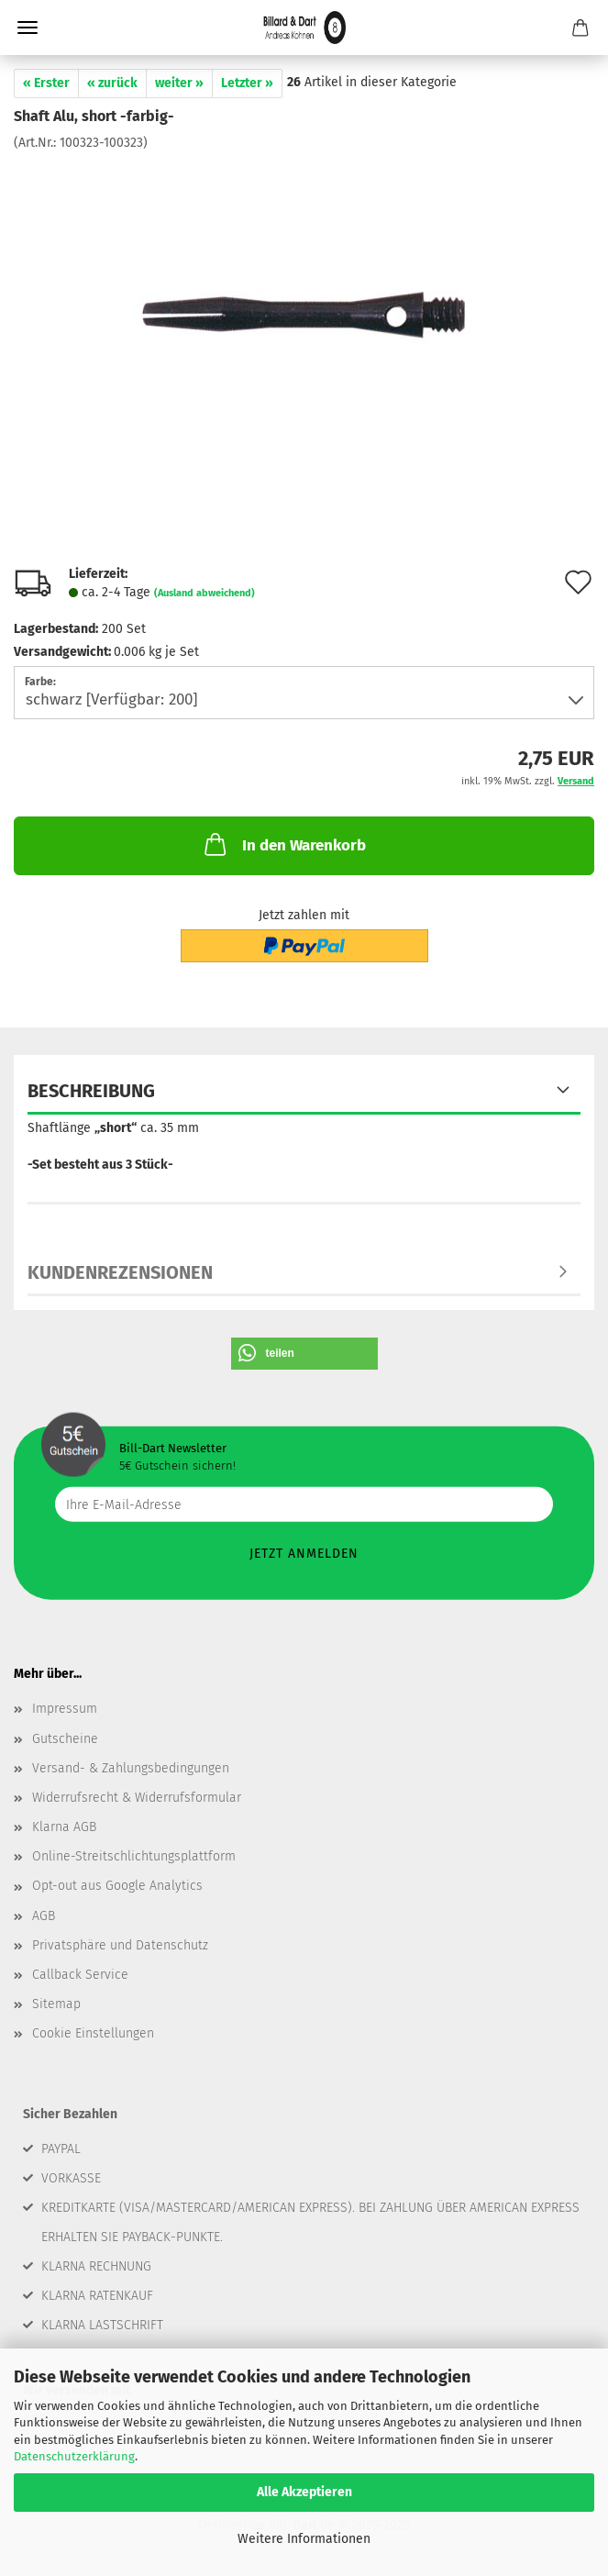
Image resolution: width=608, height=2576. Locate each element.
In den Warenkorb (283, 844)
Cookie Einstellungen (93, 2033)
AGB (43, 1916)
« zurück (112, 83)
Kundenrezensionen (120, 1272)
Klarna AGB (64, 1827)
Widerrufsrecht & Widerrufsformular (136, 1797)
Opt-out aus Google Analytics (117, 1885)
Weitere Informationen (304, 2539)
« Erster (46, 83)
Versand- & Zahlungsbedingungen (130, 1768)
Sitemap (56, 2004)
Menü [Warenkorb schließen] (27, 27)
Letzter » (247, 83)
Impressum (64, 1708)
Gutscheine (65, 1739)
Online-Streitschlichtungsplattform (134, 1856)
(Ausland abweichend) (204, 593)
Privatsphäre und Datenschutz (120, 1945)
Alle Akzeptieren (304, 2492)
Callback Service (80, 1974)
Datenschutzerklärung (74, 2456)
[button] (304, 1354)
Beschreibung (91, 1091)
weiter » (179, 83)
